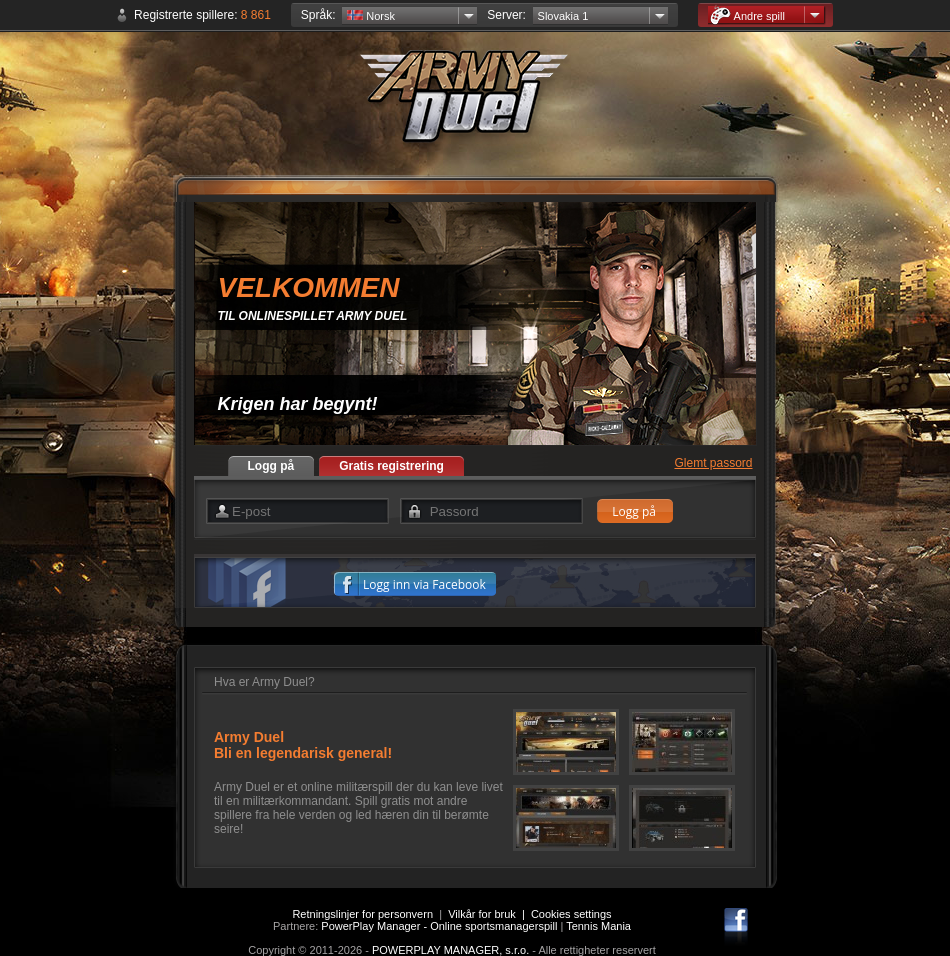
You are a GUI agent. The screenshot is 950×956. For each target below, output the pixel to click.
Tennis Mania (598, 926)
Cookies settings (571, 914)
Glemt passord (713, 463)
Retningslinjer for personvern (362, 914)
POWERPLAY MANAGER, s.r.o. (450, 950)
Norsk (371, 16)
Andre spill (747, 15)
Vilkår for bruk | (489, 914)
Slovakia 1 (563, 16)
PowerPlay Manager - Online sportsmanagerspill (439, 926)
